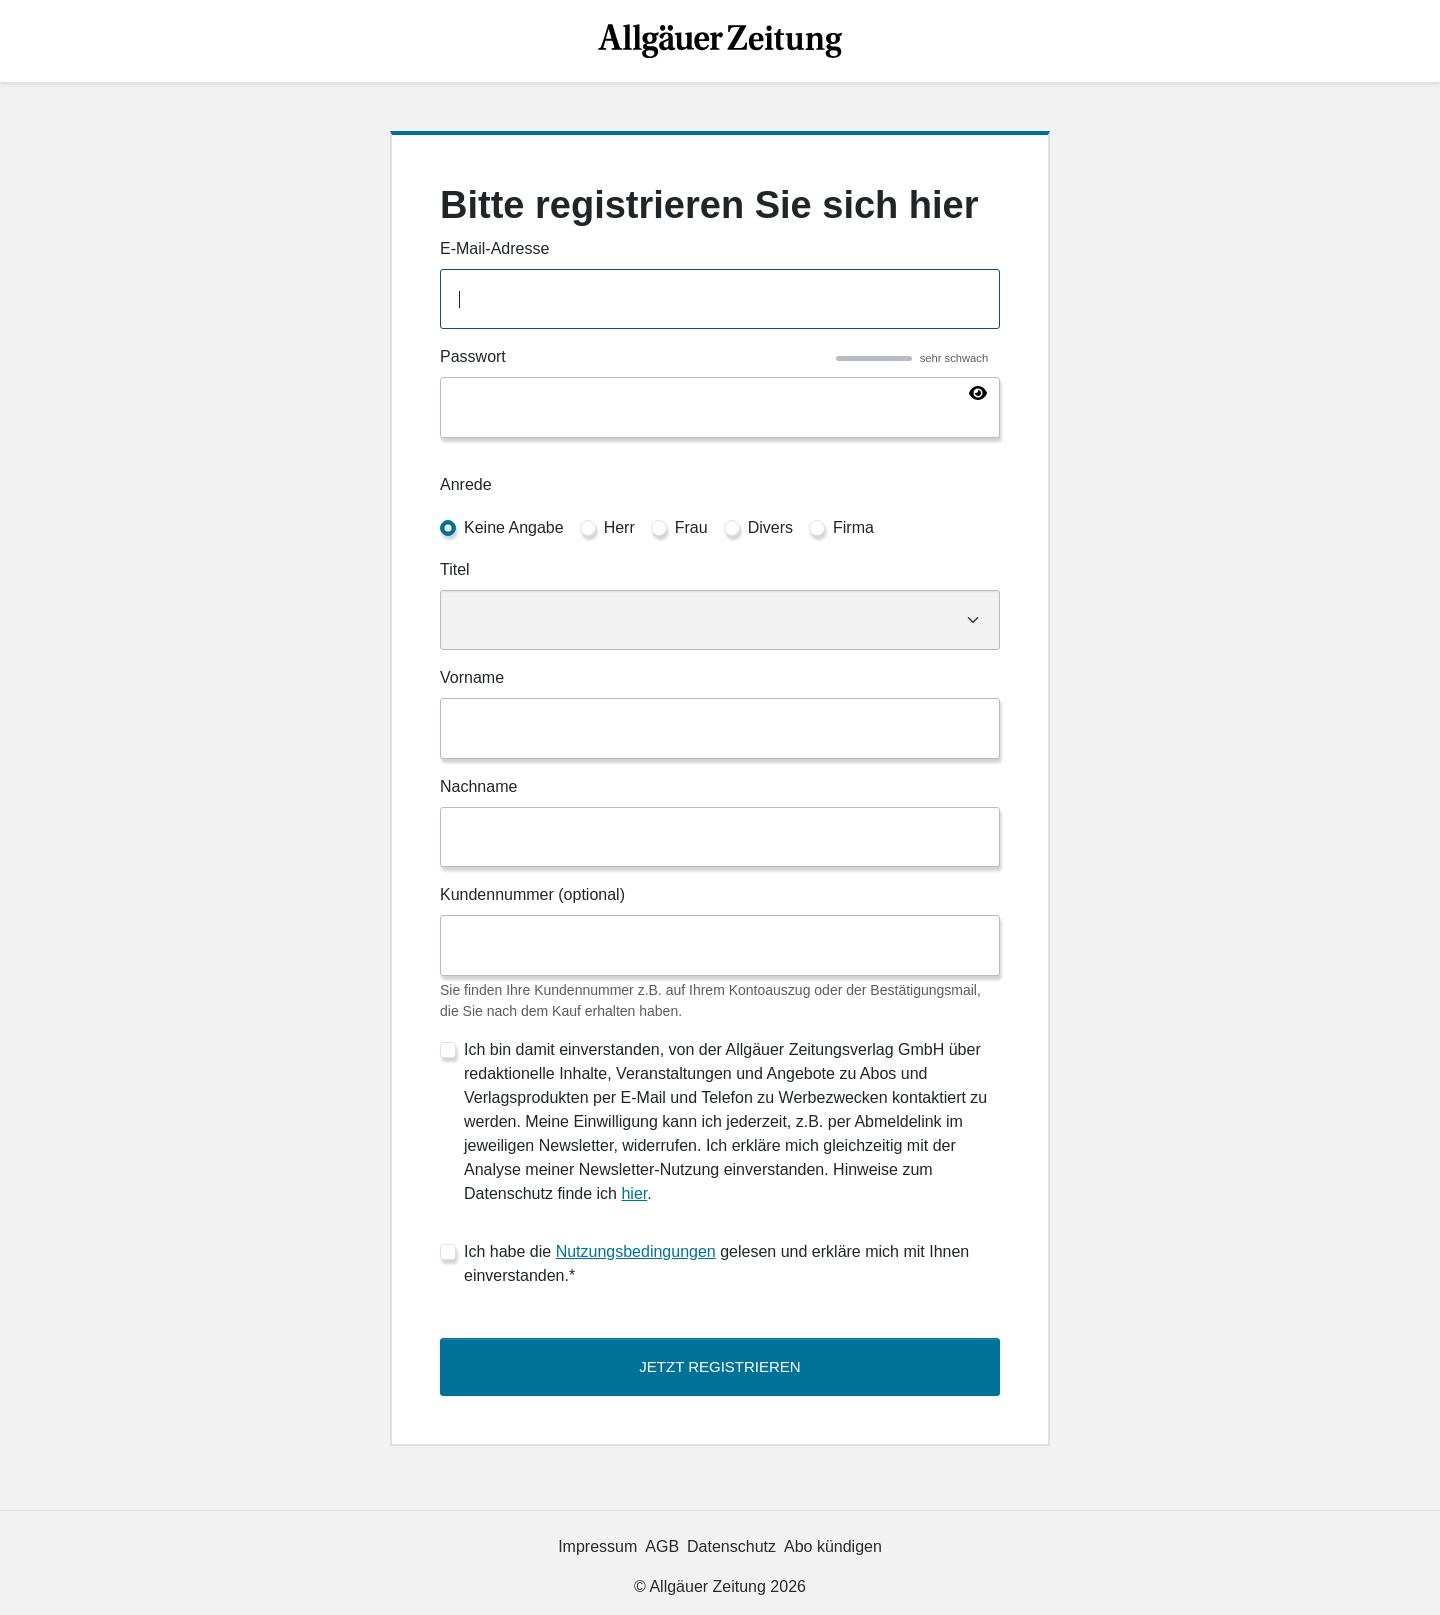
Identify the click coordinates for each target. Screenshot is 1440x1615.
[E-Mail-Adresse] (720, 299)
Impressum (597, 1546)
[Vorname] (720, 728)
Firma (853, 527)
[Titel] (720, 620)
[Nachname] (720, 837)
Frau (691, 527)
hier (634, 1193)
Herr (619, 527)
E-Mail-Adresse (494, 248)
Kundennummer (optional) (532, 894)
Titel (455, 569)
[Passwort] (720, 407)
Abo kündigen (833, 1546)
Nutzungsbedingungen (636, 1251)
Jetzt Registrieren (719, 1366)
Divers (770, 527)
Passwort (473, 356)
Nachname (478, 786)
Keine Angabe (514, 527)
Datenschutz (731, 1546)
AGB (662, 1546)
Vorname (472, 677)
